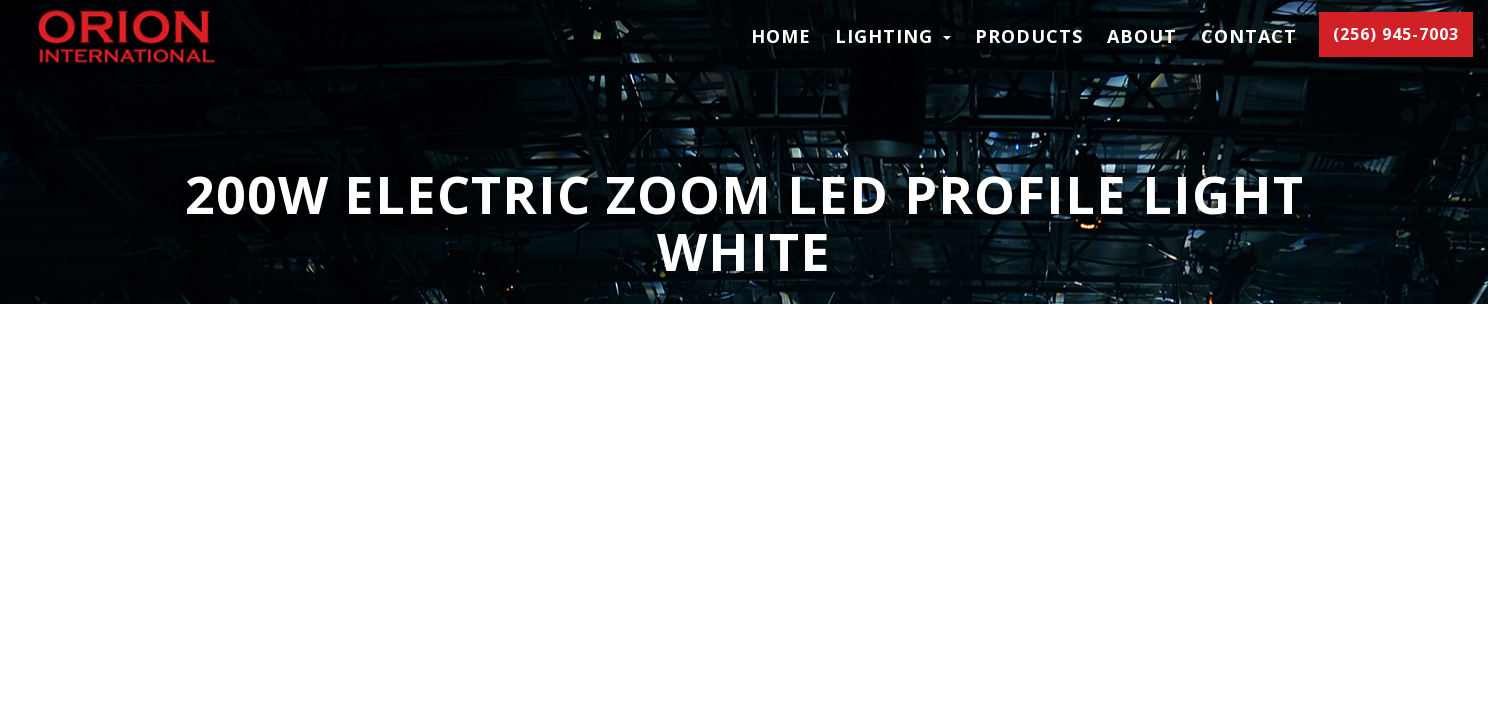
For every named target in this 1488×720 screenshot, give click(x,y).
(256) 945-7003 (1396, 34)
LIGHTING (893, 36)
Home (781, 36)
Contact (1249, 36)
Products (1029, 36)
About (1142, 36)
